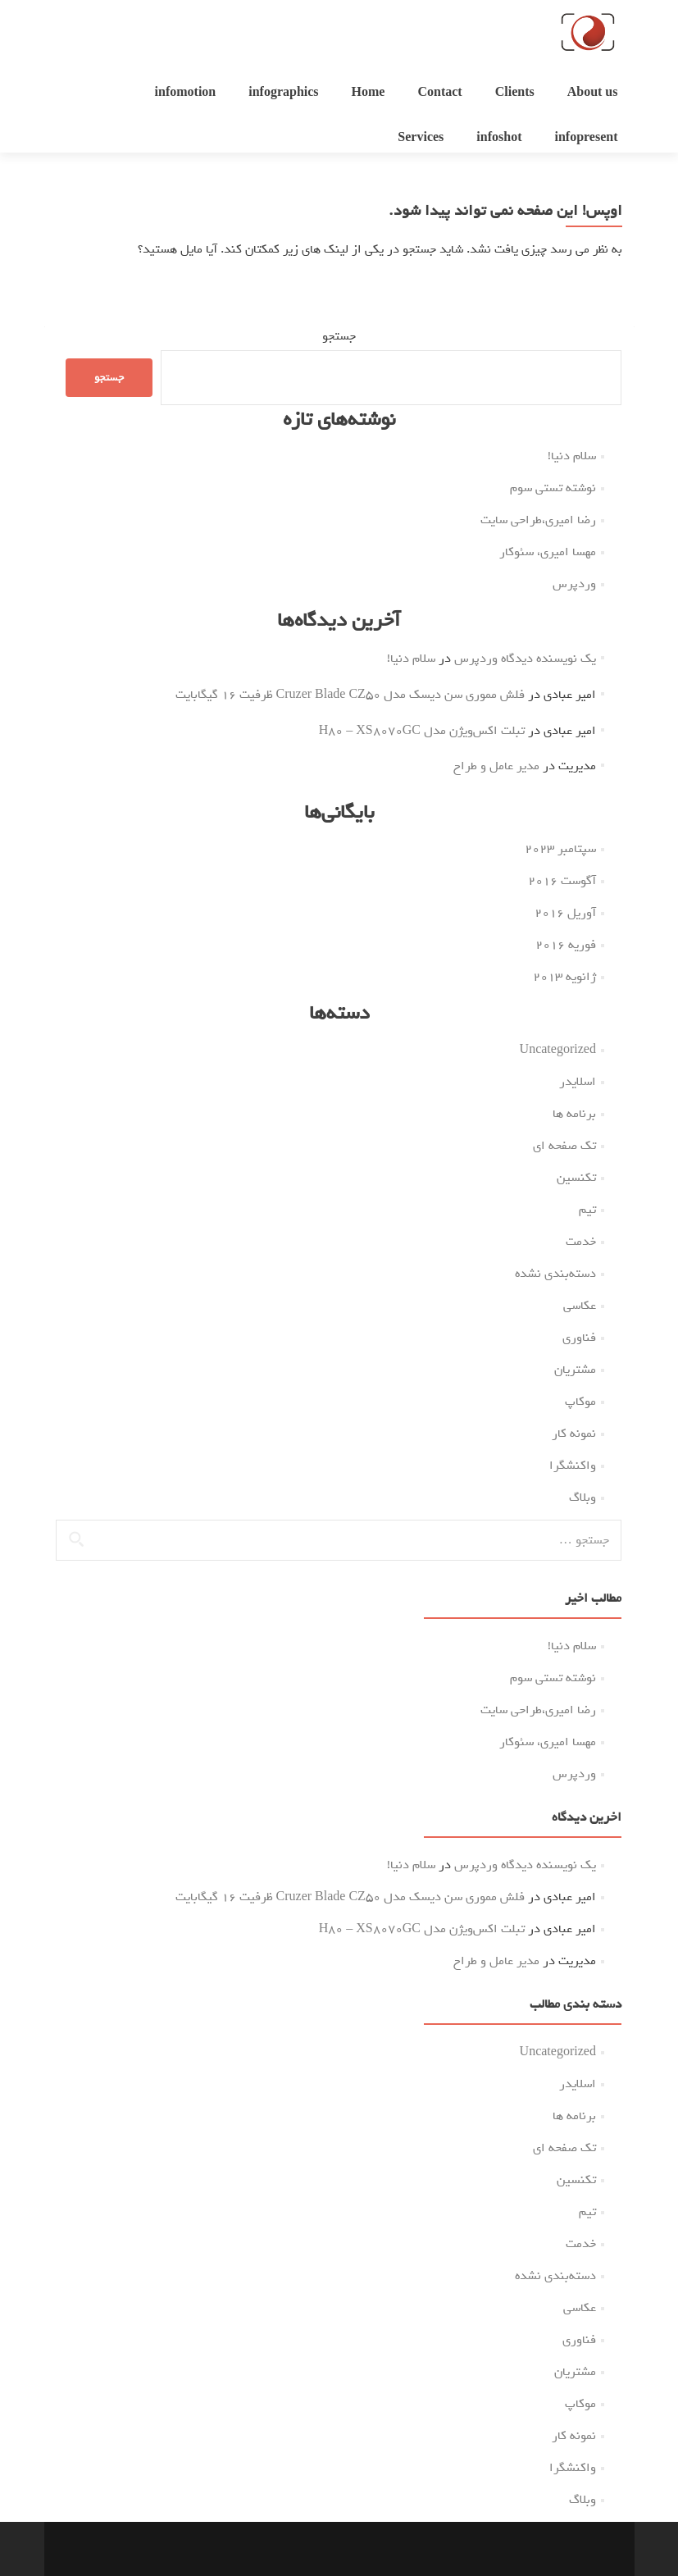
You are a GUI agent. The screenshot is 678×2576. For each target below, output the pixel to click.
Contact (439, 93)
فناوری (579, 1337)
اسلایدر (577, 1082)
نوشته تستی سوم (553, 488)
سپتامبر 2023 (560, 849)
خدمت (581, 1242)
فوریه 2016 (565, 945)
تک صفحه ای (564, 1146)
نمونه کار (574, 1433)
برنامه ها (574, 1114)
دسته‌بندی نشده (555, 1273)
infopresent (585, 138)
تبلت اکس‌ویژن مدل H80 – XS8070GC (422, 731)
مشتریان (575, 1369)
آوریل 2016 (565, 913)
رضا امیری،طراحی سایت (538, 520)
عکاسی (579, 1305)
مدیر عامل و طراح (496, 766)
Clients (515, 93)
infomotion (185, 93)
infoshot (498, 138)
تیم (587, 1210)
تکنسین (576, 1178)
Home (368, 93)
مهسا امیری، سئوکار (547, 552)
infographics (283, 93)
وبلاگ (582, 1497)
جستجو (339, 336)
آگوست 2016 (562, 881)
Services (421, 138)
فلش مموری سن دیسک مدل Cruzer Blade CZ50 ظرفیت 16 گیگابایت (350, 694)
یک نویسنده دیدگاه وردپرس (525, 658)
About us (592, 93)
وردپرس (574, 584)
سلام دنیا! (572, 456)
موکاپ (580, 1401)
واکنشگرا (572, 1465)
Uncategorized (558, 1050)
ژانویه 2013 (564, 977)
